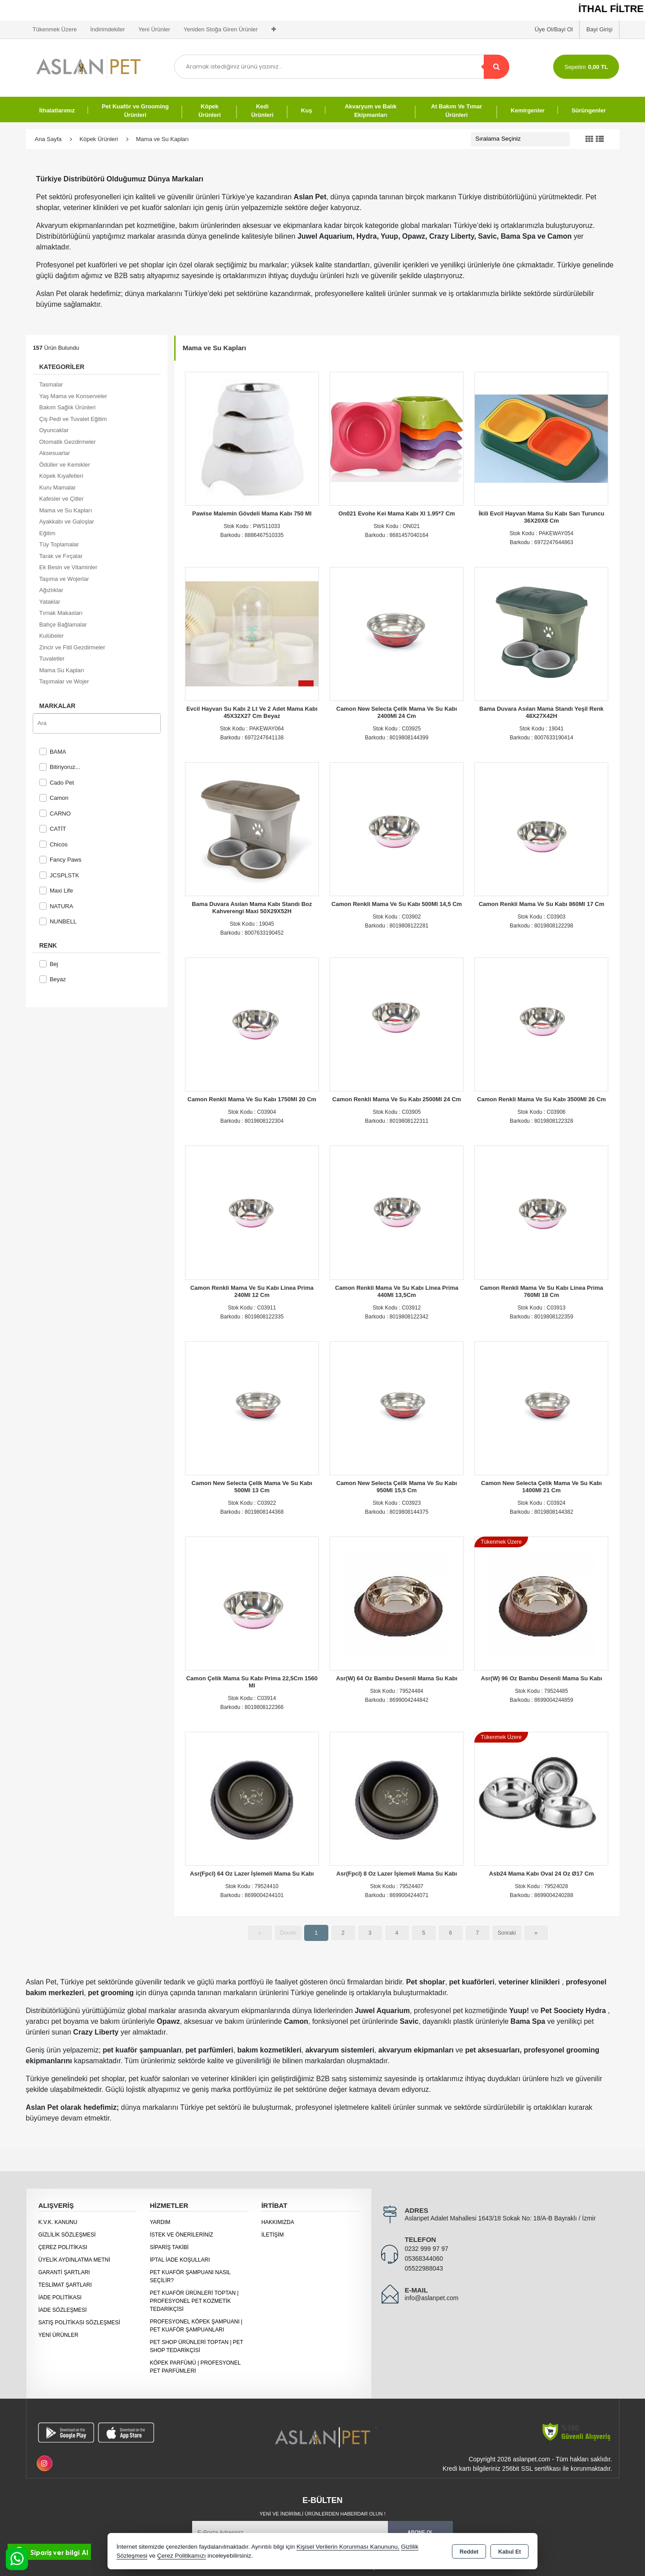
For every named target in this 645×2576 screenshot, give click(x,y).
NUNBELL (58, 921)
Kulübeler (51, 635)
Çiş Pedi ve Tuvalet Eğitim (73, 419)
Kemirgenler (528, 110)
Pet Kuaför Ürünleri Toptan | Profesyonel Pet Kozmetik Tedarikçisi (194, 2301)
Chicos (53, 844)
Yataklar (49, 601)
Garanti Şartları (64, 2272)
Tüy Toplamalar (59, 544)
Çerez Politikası (63, 2247)
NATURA (56, 906)
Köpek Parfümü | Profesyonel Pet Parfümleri (195, 2367)
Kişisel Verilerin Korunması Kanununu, (348, 2546)
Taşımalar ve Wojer (64, 681)
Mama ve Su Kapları (65, 510)
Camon (54, 798)
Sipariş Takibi (169, 2247)
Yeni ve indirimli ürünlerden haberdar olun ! (322, 2513)
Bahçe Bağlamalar (63, 624)
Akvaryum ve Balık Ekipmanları (371, 111)
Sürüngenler (589, 110)
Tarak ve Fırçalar (61, 556)
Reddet (469, 2552)
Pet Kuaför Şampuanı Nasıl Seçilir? (190, 2276)
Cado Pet (56, 782)
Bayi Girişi (599, 29)
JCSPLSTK (59, 875)
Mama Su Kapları (61, 670)
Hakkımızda (277, 2222)
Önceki (288, 1933)
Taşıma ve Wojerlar (64, 578)
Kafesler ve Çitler (61, 498)
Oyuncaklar (54, 430)
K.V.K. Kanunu (58, 2222)
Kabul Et (509, 2552)
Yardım (160, 2222)
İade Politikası (60, 2297)
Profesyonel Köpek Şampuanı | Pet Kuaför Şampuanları (196, 2325)
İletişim (272, 2235)
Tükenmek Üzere (55, 29)
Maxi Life (56, 890)
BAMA (52, 752)
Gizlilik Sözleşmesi (67, 2235)
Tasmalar (51, 384)
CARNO (55, 813)
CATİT (52, 829)
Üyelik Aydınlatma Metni (74, 2260)
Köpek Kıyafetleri (61, 475)
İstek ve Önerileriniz (181, 2235)
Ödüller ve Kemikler (64, 464)
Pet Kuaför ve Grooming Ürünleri (135, 111)
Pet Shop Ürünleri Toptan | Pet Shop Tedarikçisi (196, 2346)
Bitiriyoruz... (59, 767)
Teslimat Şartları (65, 2285)
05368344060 (423, 2258)
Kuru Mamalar (57, 487)
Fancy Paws (60, 859)
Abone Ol (421, 2532)
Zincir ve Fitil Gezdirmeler (72, 647)
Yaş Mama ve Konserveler (73, 396)
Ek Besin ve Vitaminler (68, 567)
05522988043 (423, 2268)
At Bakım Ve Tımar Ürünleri (456, 111)
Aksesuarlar (54, 453)
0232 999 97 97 (426, 2248)
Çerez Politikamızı (181, 2555)
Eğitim (47, 533)
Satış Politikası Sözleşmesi (79, 2322)
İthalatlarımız (57, 110)
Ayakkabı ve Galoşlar (67, 521)
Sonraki (507, 1933)
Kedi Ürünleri (262, 111)
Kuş (306, 110)
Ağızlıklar (51, 590)
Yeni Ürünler (58, 2335)
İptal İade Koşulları (180, 2260)
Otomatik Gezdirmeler (67, 441)
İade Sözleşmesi (63, 2310)
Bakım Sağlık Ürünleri (67, 407)
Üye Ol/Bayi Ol (554, 29)
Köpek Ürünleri (209, 111)
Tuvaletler (52, 658)
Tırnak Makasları (61, 613)
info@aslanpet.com (431, 2297)
